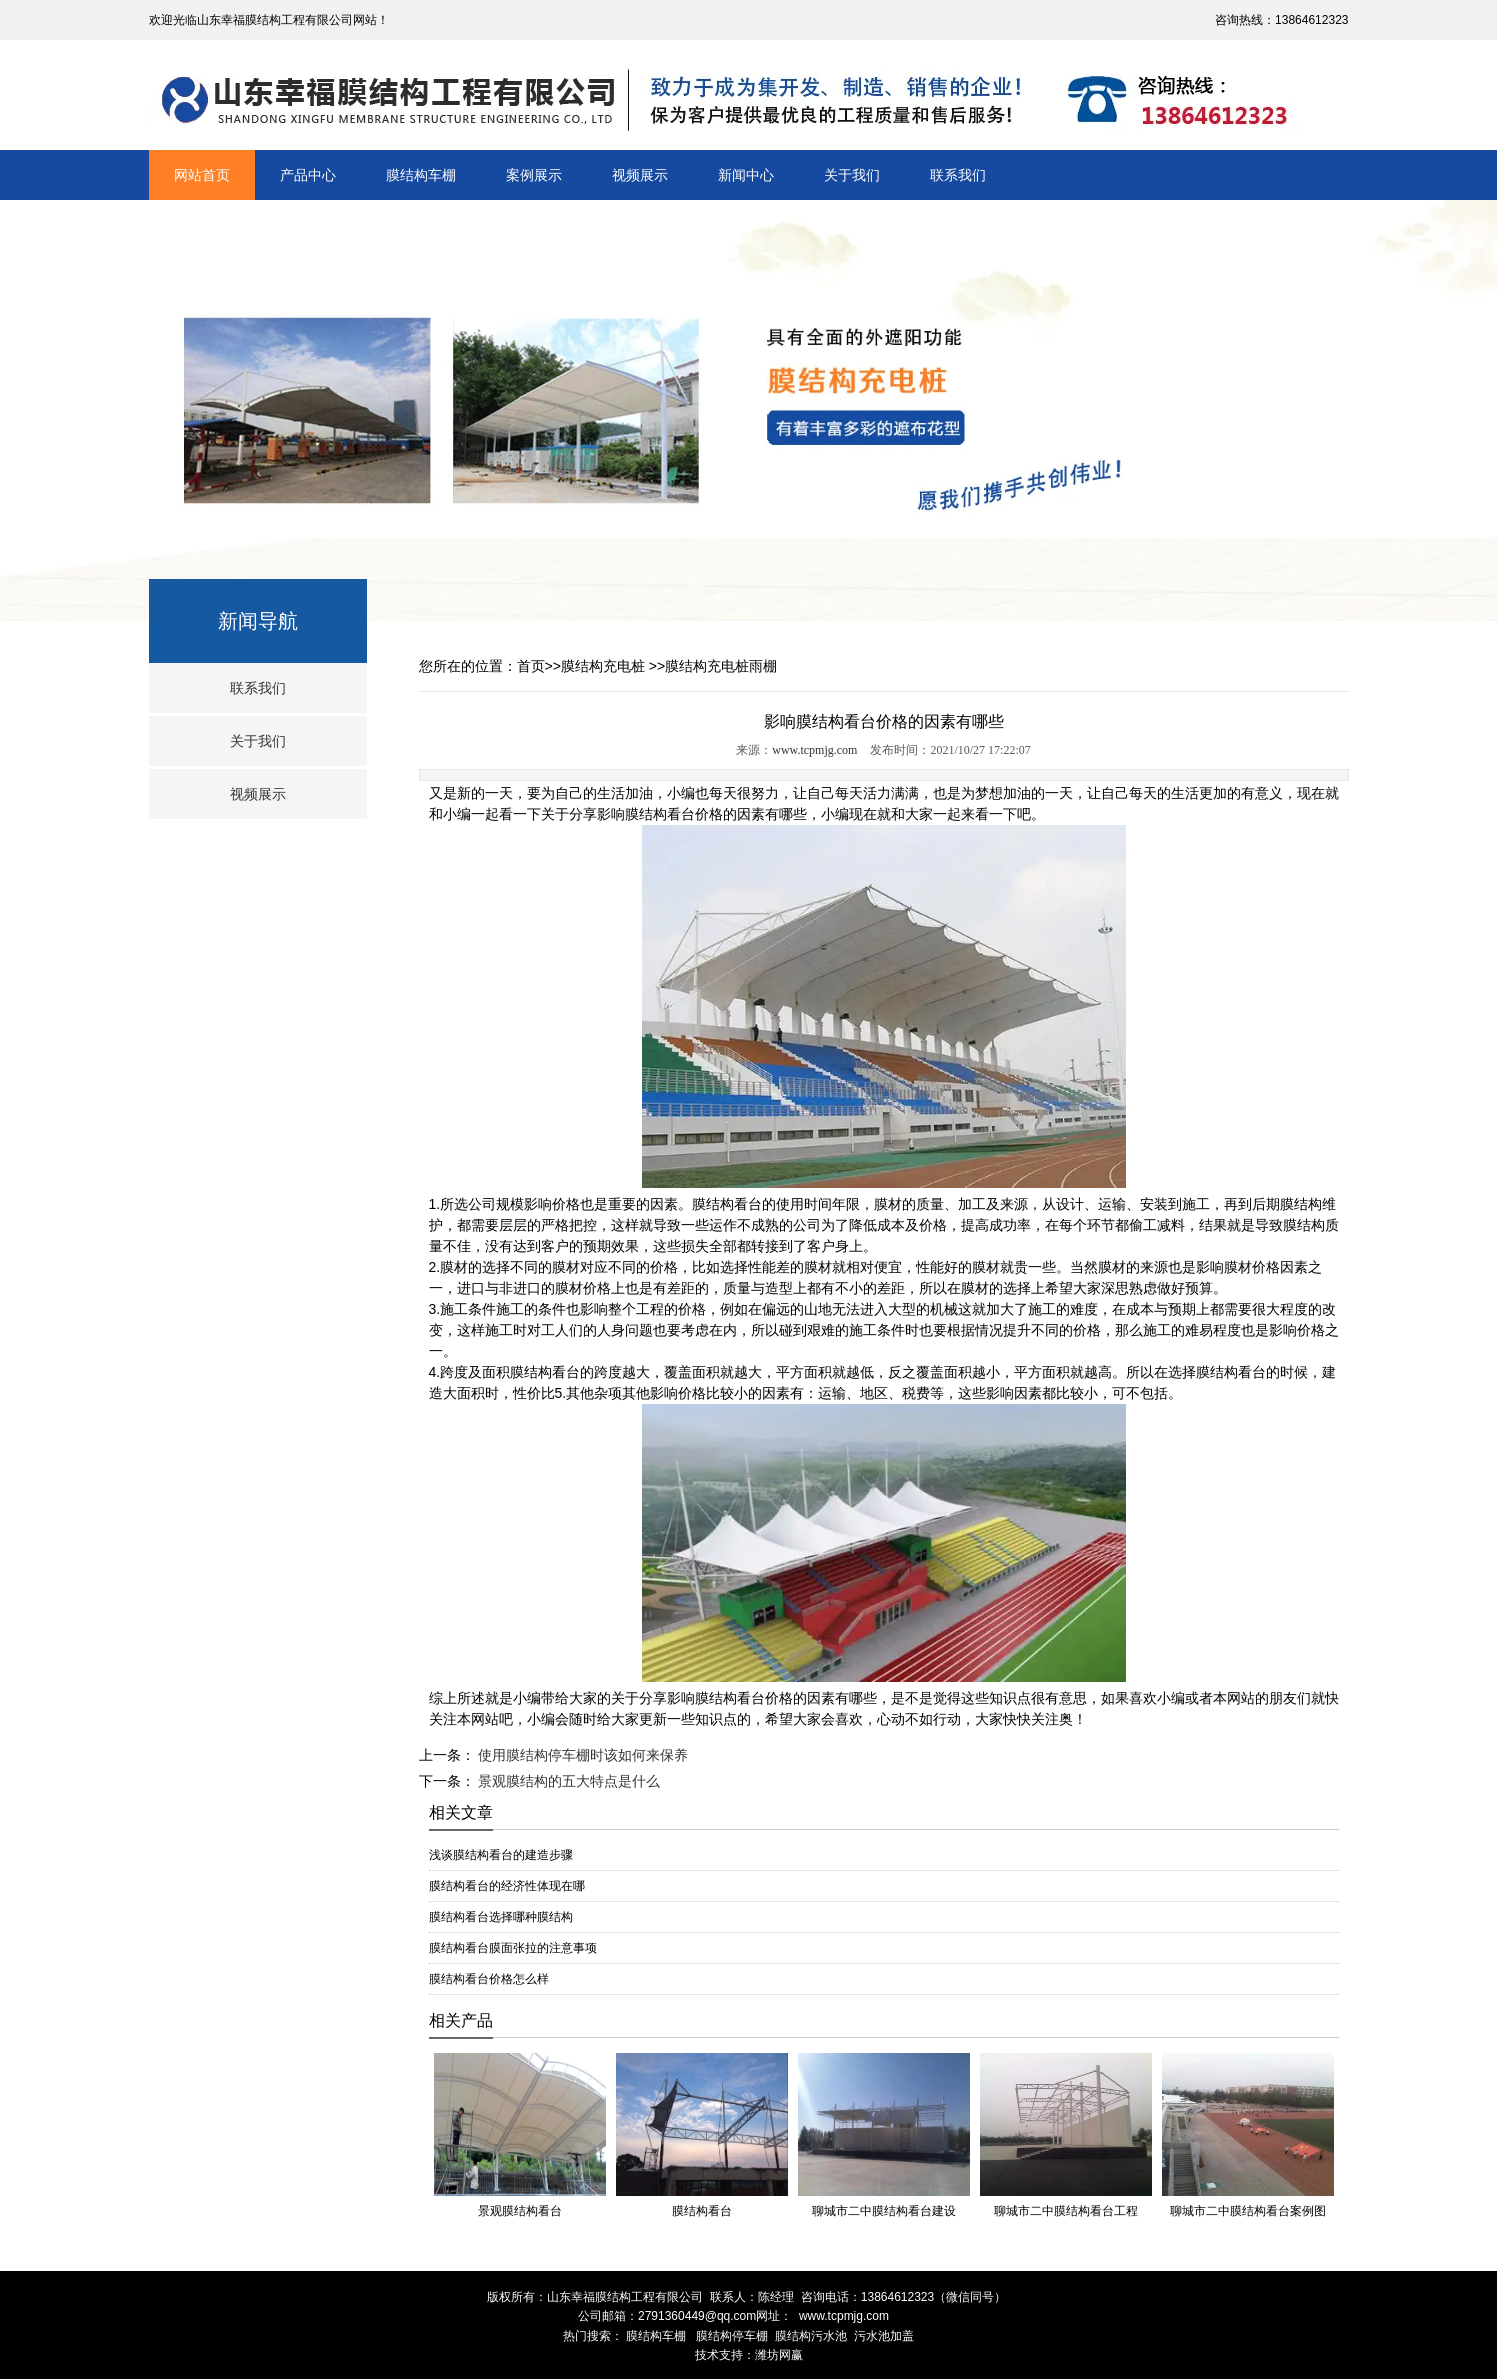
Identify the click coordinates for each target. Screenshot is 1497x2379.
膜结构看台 (660, 814)
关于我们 (852, 175)
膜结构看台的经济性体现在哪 (507, 1886)
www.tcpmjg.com (814, 750)
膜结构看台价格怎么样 (489, 1979)
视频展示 (640, 175)
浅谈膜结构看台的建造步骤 (501, 1855)
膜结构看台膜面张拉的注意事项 (513, 1948)
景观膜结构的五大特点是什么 (568, 1781)
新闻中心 (746, 175)
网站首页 (202, 175)
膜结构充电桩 (603, 666)
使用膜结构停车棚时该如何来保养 (582, 1755)
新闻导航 (258, 621)
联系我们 (958, 175)
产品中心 (308, 175)
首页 (531, 666)
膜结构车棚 (421, 175)
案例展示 (534, 175)
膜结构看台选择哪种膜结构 (501, 1917)
